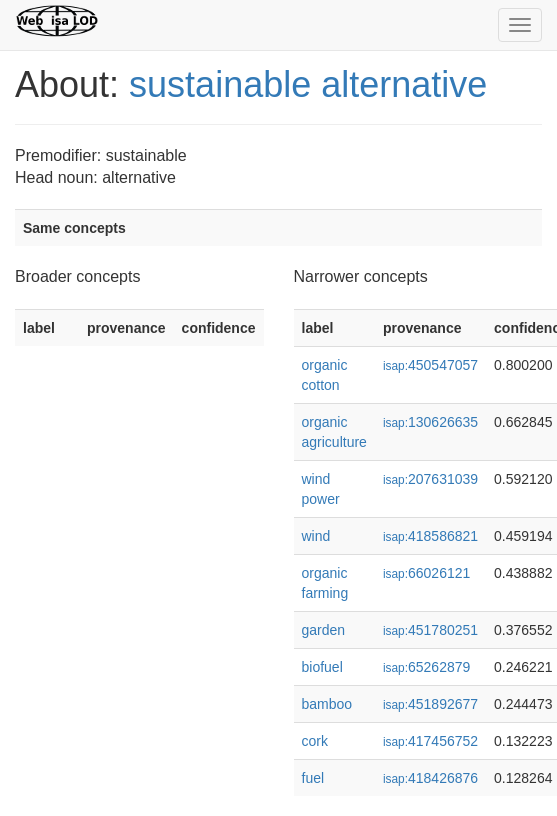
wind (316, 536)
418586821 (430, 536)
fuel (313, 778)
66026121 (426, 573)
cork (315, 741)
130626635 (430, 422)
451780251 (430, 630)
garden (324, 630)
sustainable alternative (308, 84)
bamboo (327, 704)
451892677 (430, 704)
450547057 (430, 365)
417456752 (430, 741)
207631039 (430, 479)
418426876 (430, 778)
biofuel (322, 667)
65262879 (426, 667)
